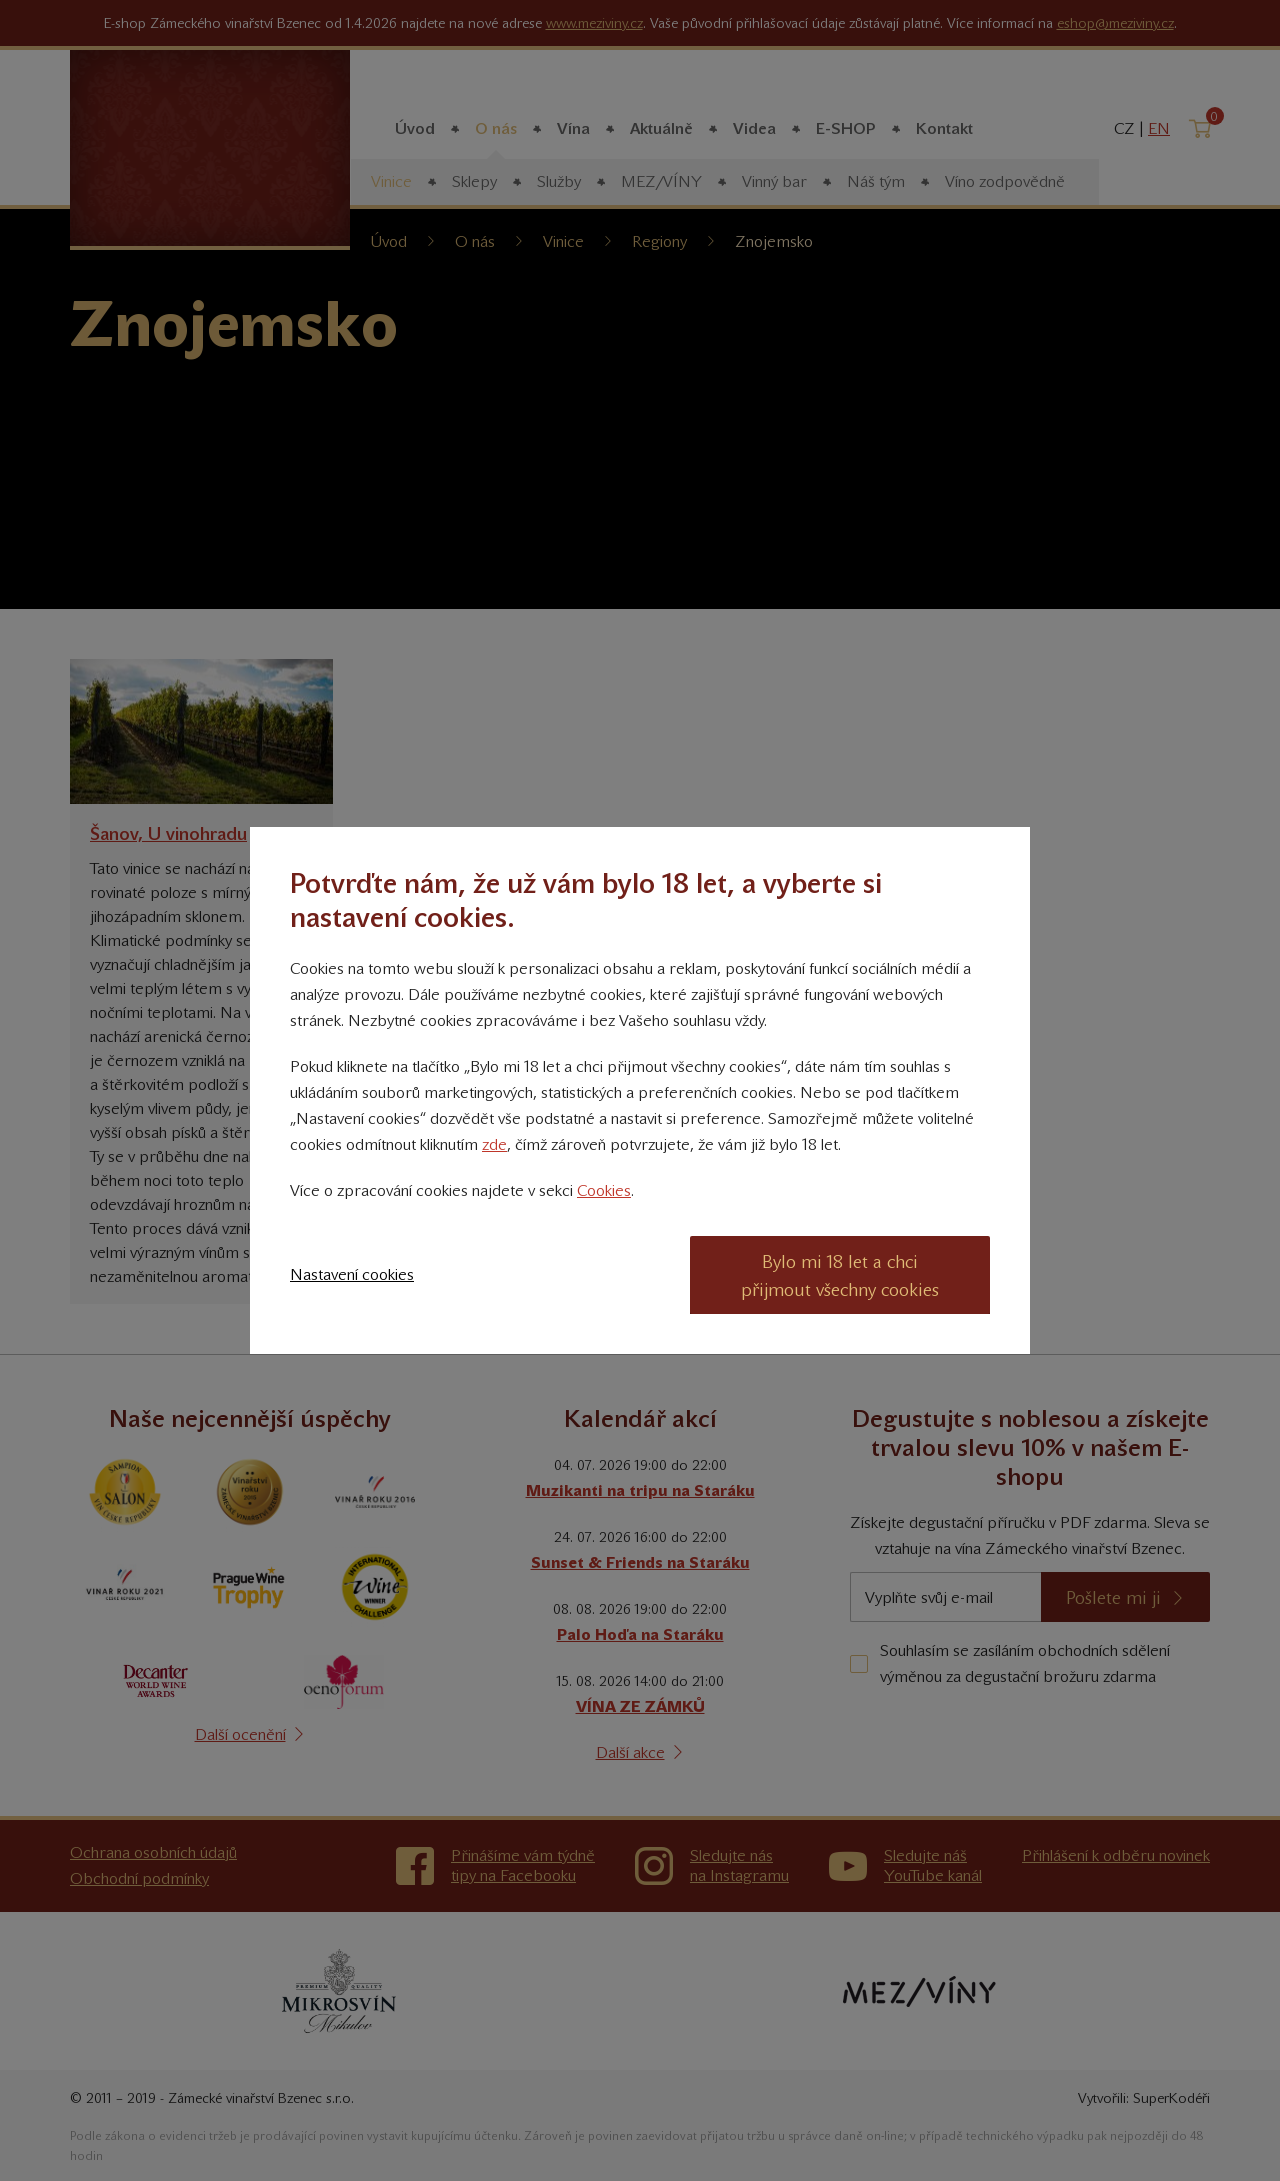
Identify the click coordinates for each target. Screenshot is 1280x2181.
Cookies (604, 1190)
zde (494, 1144)
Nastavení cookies (352, 1274)
